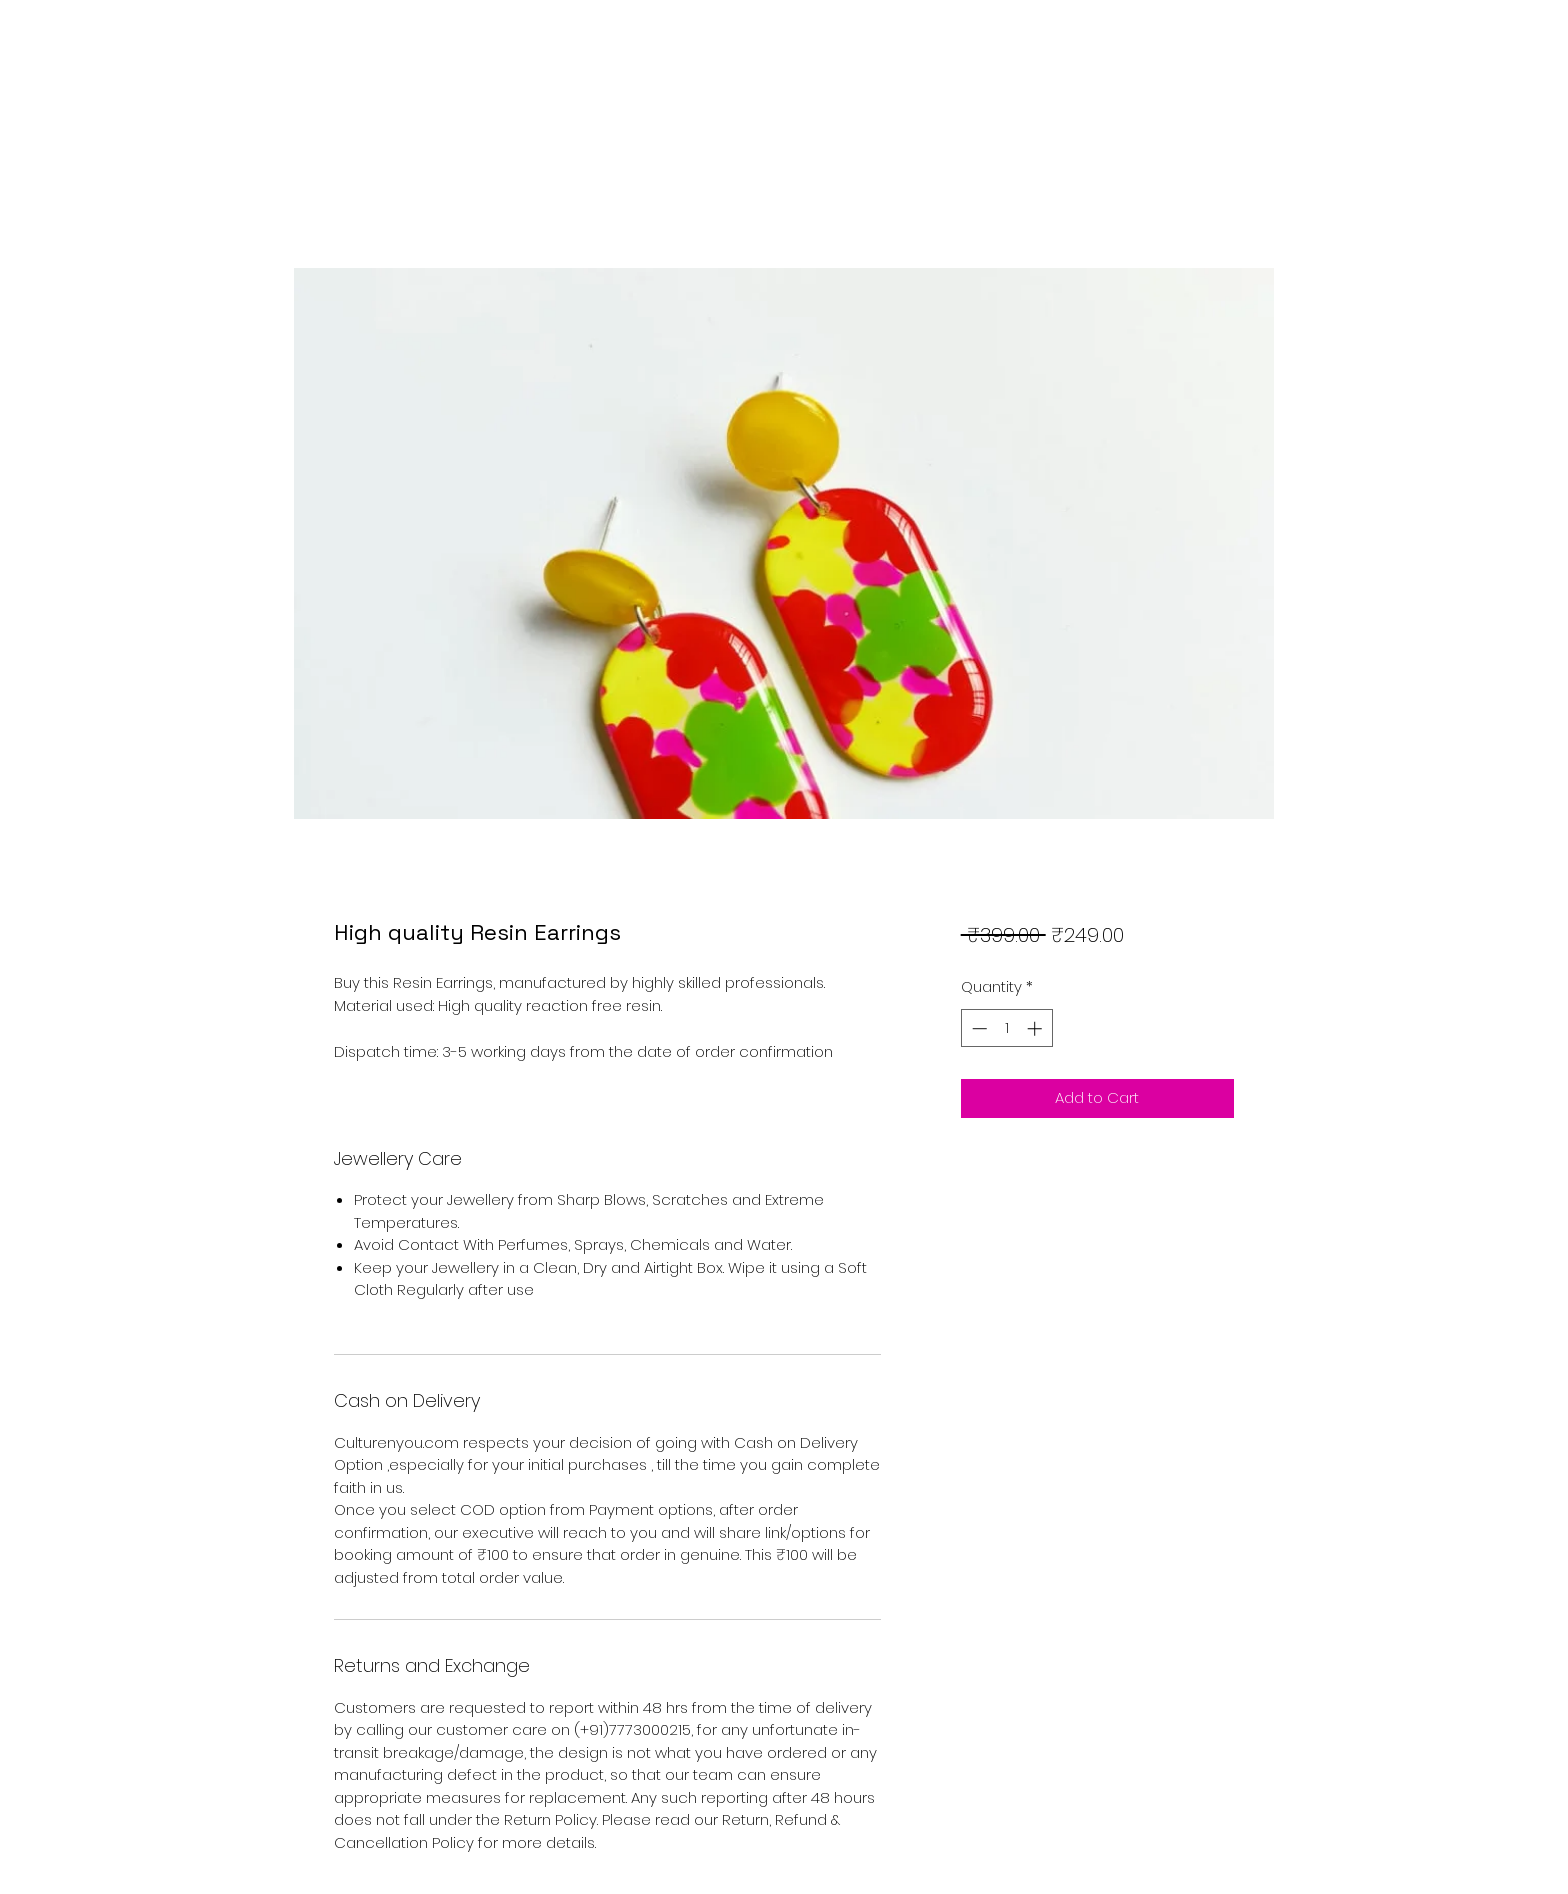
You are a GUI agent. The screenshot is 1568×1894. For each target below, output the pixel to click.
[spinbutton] (1006, 1028)
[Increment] (1036, 1028)
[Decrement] (977, 1028)
